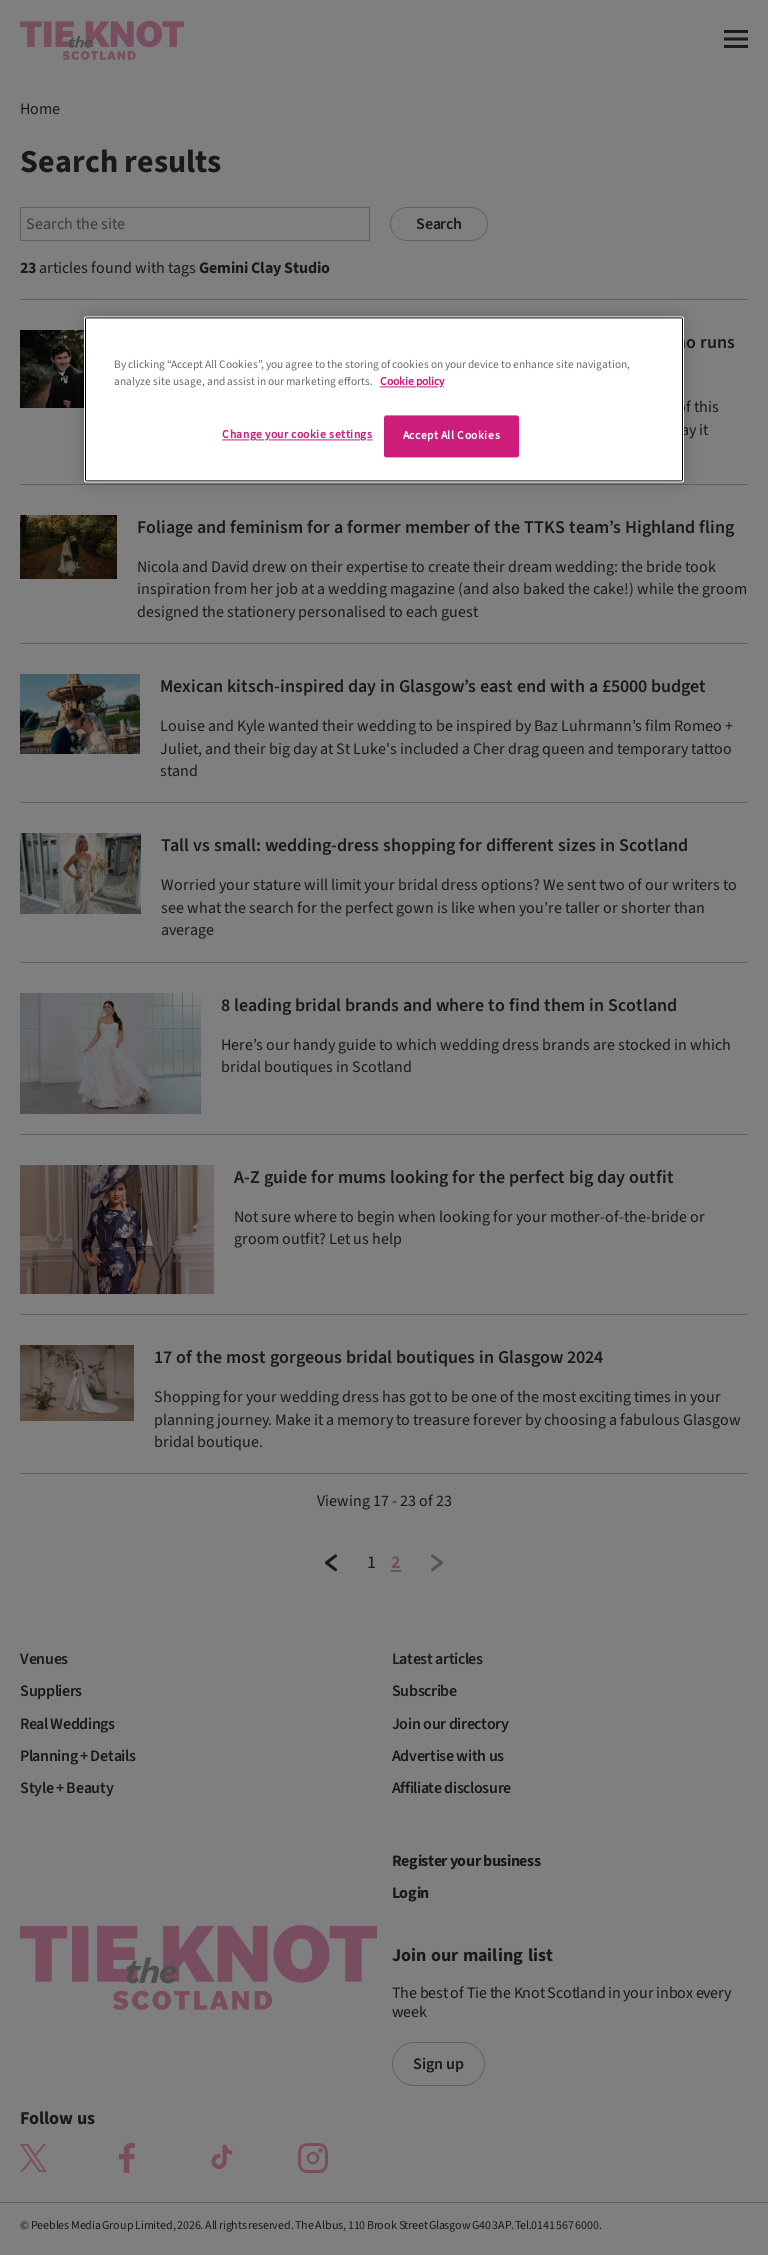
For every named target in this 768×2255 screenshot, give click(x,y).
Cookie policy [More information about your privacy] (412, 382)
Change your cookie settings (297, 435)
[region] (384, 400)
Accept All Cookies (451, 436)
